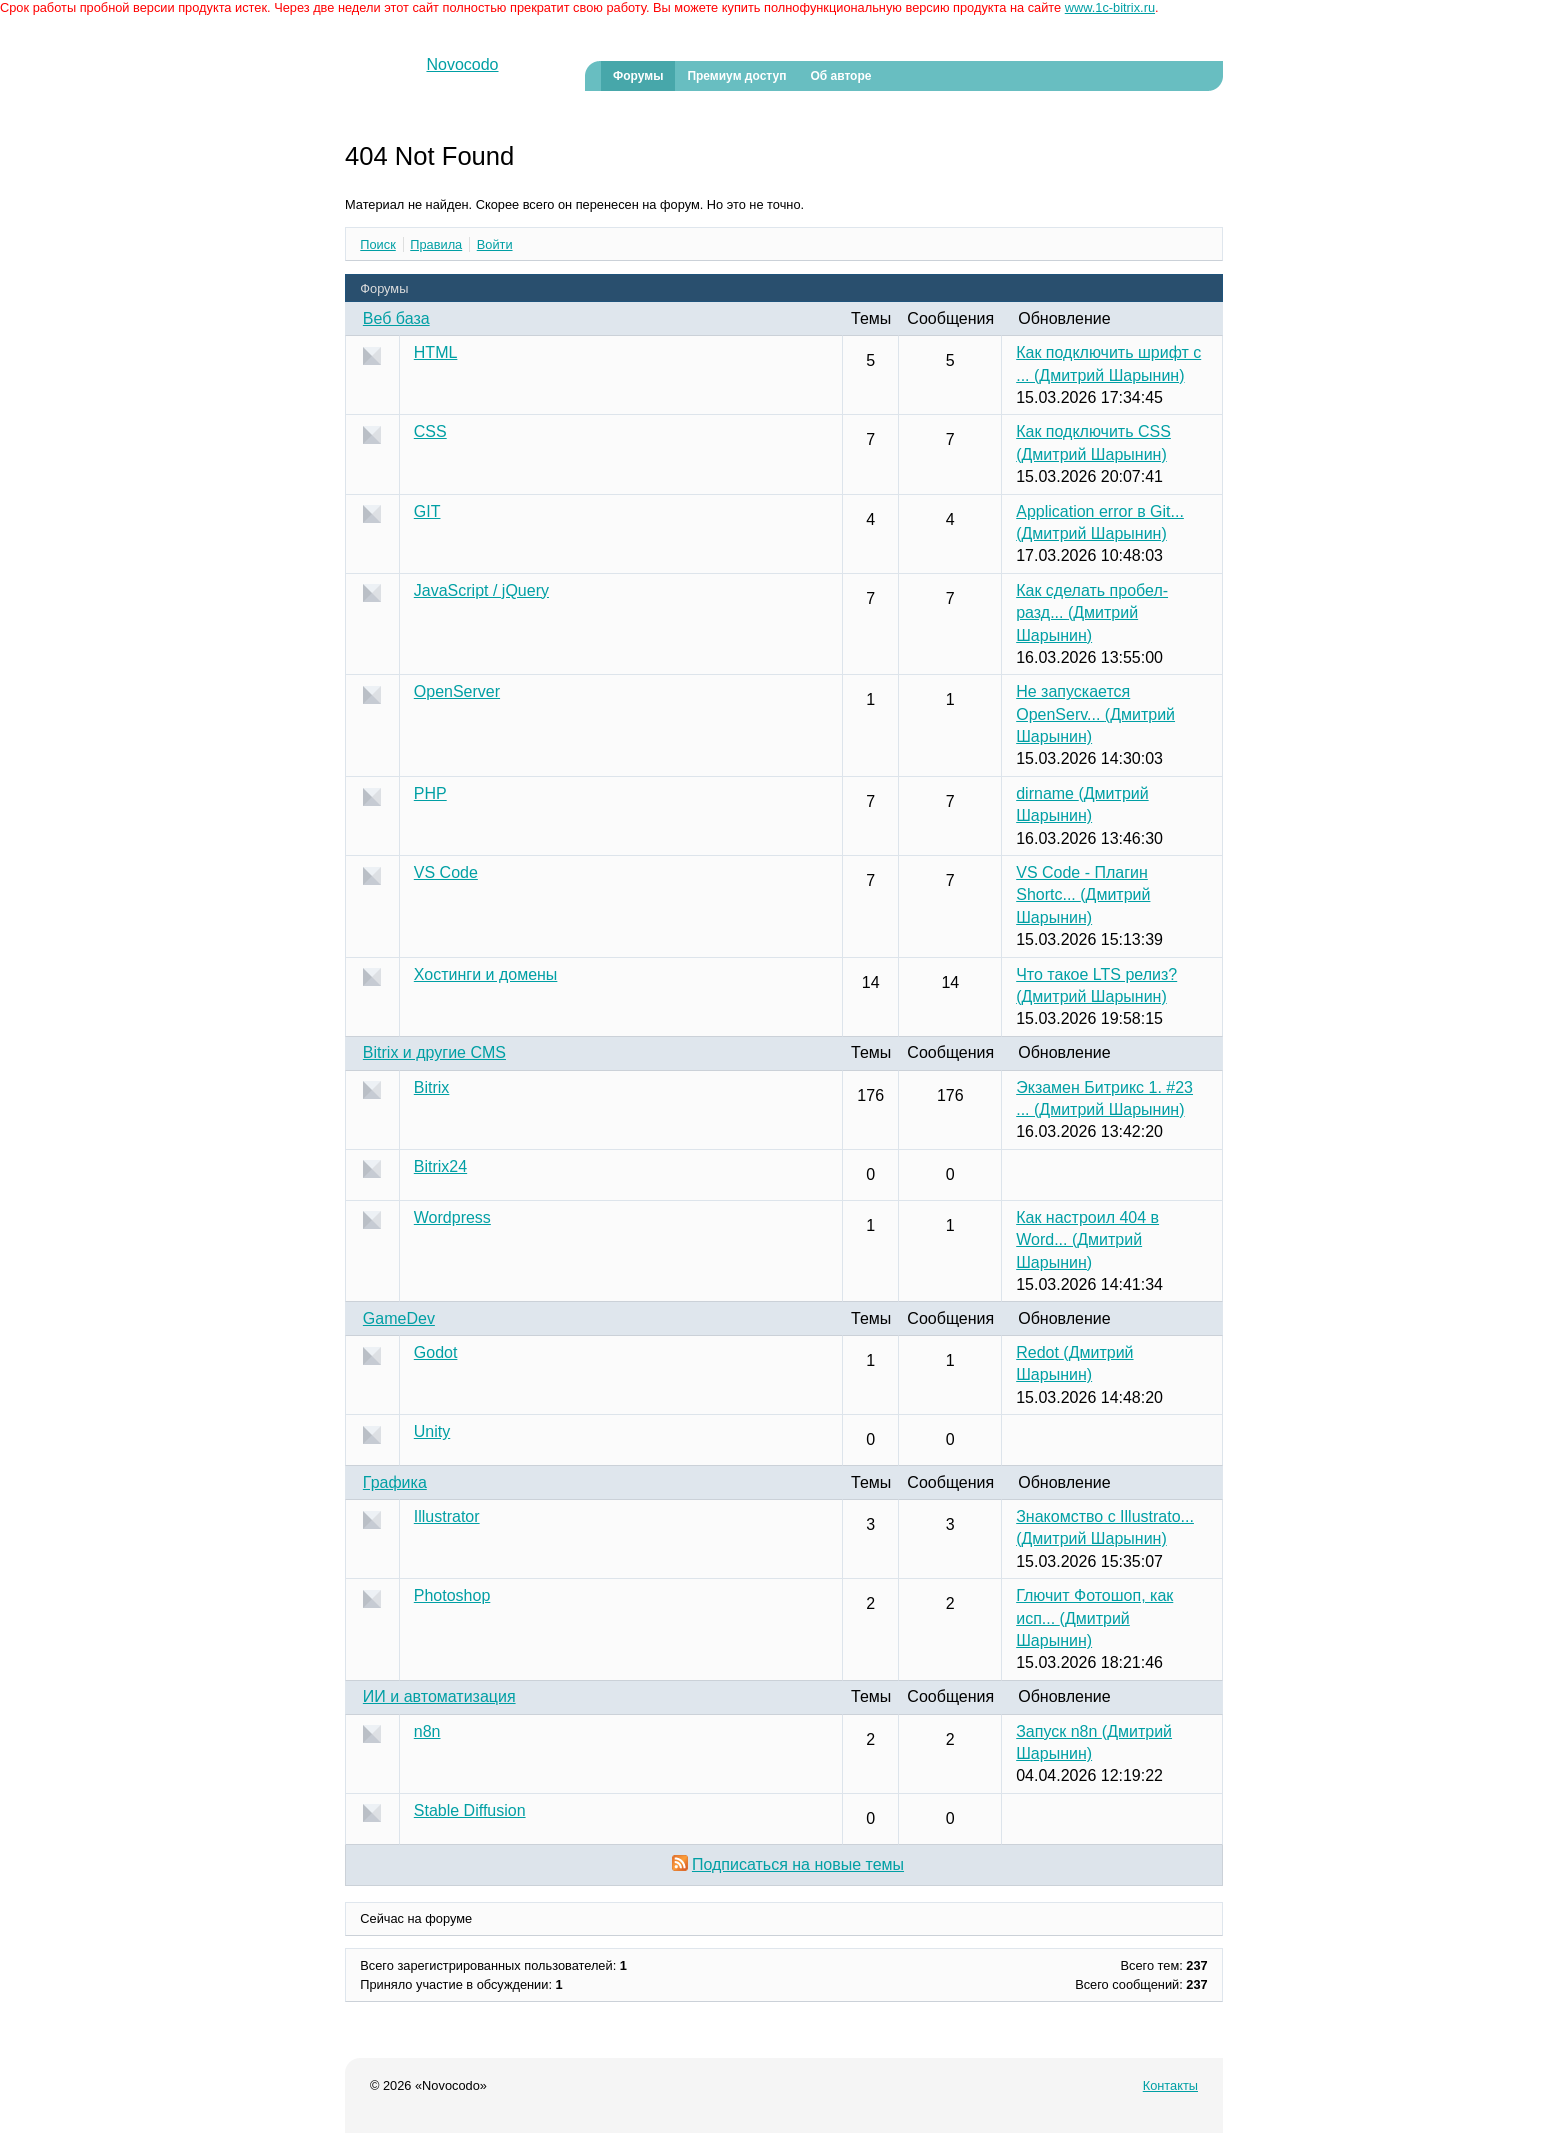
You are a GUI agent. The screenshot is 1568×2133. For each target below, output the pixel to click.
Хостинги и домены (486, 974)
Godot (436, 1352)
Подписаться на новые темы (798, 1864)
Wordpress (452, 1217)
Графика (395, 1482)
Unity (432, 1431)
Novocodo (462, 64)
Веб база (396, 318)
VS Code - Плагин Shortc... (1083, 895)
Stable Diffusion (470, 1810)
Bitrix (432, 1087)
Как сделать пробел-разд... (1092, 613)
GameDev (399, 1318)
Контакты (1170, 2085)
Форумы (638, 76)
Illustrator (447, 1516)
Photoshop (452, 1595)
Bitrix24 (440, 1166)
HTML (436, 352)
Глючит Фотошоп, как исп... (1094, 1618)
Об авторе (840, 76)
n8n (427, 1731)
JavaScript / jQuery (481, 590)
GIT (427, 511)
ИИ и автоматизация (439, 1696)
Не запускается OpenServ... (1095, 714)
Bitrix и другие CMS (434, 1052)
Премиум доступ (736, 76)
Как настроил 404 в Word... (1087, 1240)
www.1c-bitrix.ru (1110, 7)
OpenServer (457, 691)
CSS (430, 431)
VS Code (446, 872)
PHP (430, 793)
